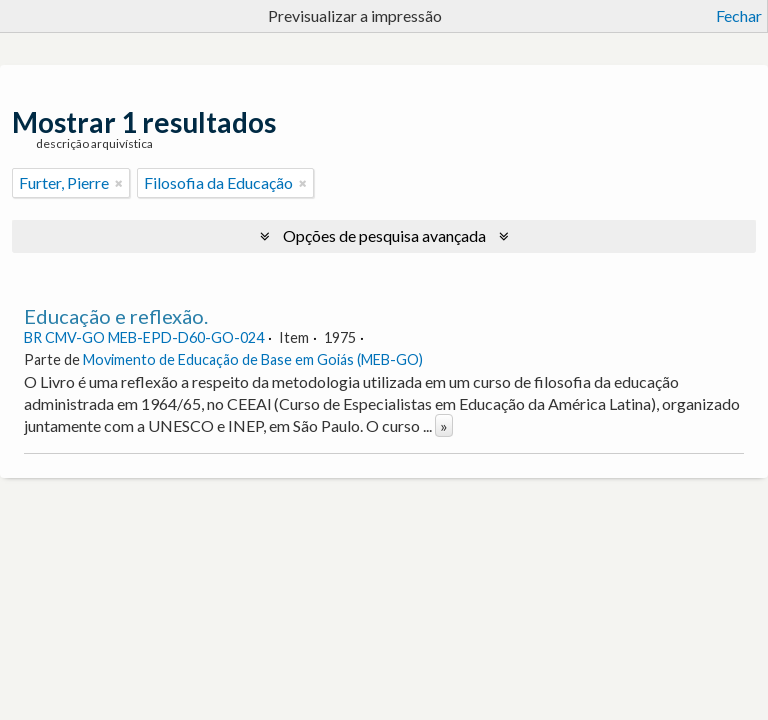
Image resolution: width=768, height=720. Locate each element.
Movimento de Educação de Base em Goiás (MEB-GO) (253, 359)
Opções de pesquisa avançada (384, 235)
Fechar (739, 15)
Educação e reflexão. (116, 316)
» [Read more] (444, 425)
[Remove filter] (119, 183)
